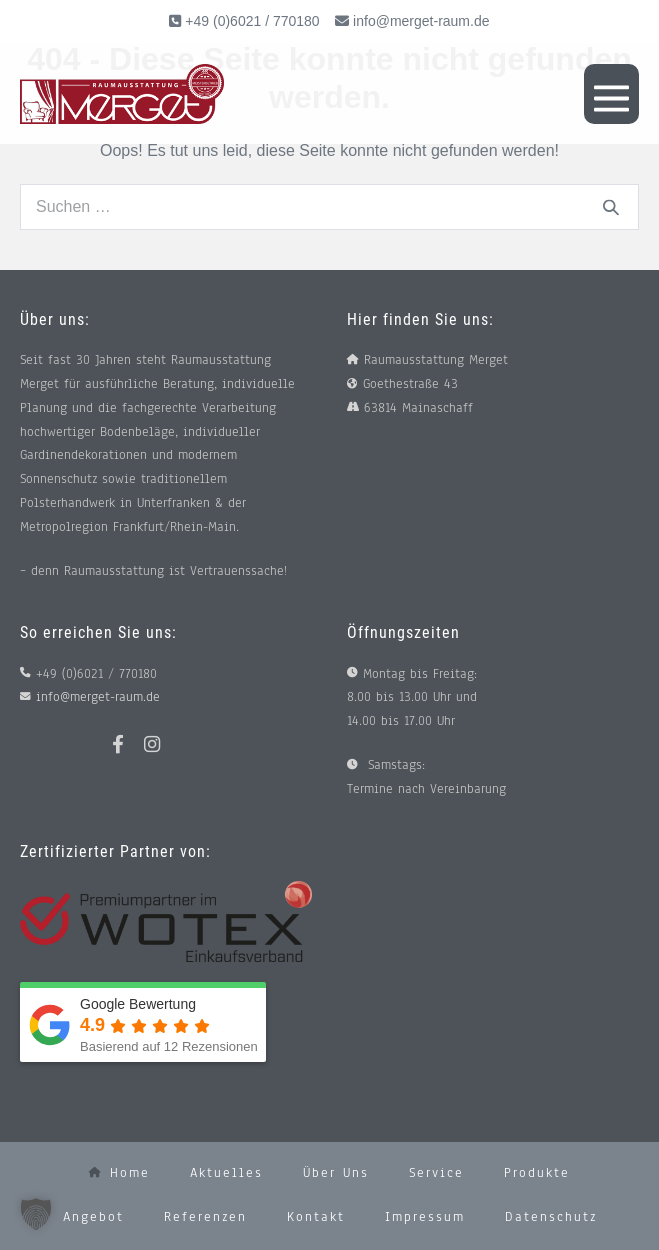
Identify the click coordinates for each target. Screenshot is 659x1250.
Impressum (425, 1217)
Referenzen (205, 1217)
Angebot (93, 1217)
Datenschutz (551, 1217)
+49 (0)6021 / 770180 (250, 21)
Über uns (336, 1173)
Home (119, 1173)
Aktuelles (226, 1173)
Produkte (537, 1173)
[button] (36, 1214)
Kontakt (316, 1217)
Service (436, 1173)
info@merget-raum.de (421, 21)
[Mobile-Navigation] (611, 94)
